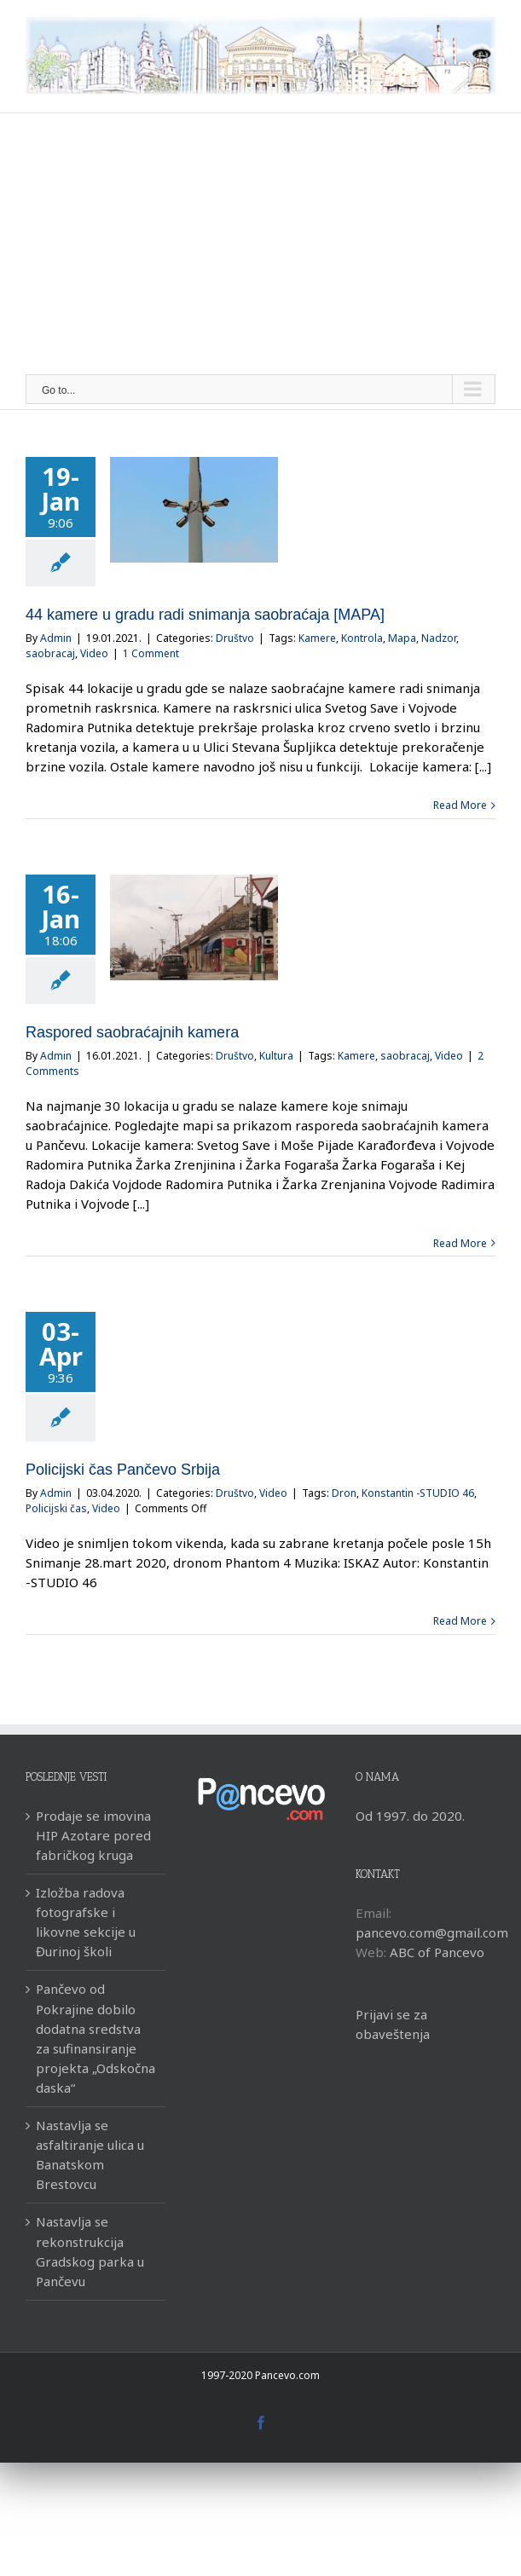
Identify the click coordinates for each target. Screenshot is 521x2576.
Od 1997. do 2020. (410, 1815)
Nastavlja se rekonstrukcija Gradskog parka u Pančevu (90, 2251)
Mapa (402, 638)
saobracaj (50, 653)
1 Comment (151, 653)
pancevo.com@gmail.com (432, 1932)
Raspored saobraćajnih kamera (132, 1032)
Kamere (317, 638)
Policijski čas (56, 1508)
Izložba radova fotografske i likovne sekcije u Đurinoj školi (86, 1922)
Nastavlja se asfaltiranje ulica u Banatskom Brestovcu (90, 2154)
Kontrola (362, 638)
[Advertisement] (260, 246)
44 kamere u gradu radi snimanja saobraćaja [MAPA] (205, 614)
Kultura (276, 1055)
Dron (344, 1493)
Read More (460, 805)
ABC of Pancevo (437, 1952)
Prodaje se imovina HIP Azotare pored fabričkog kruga (93, 1835)
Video (94, 653)
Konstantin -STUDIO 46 (418, 1493)
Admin (56, 638)
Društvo (235, 638)
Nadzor (438, 638)
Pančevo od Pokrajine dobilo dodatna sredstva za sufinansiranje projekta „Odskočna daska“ (95, 2037)
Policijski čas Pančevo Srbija (123, 1469)
